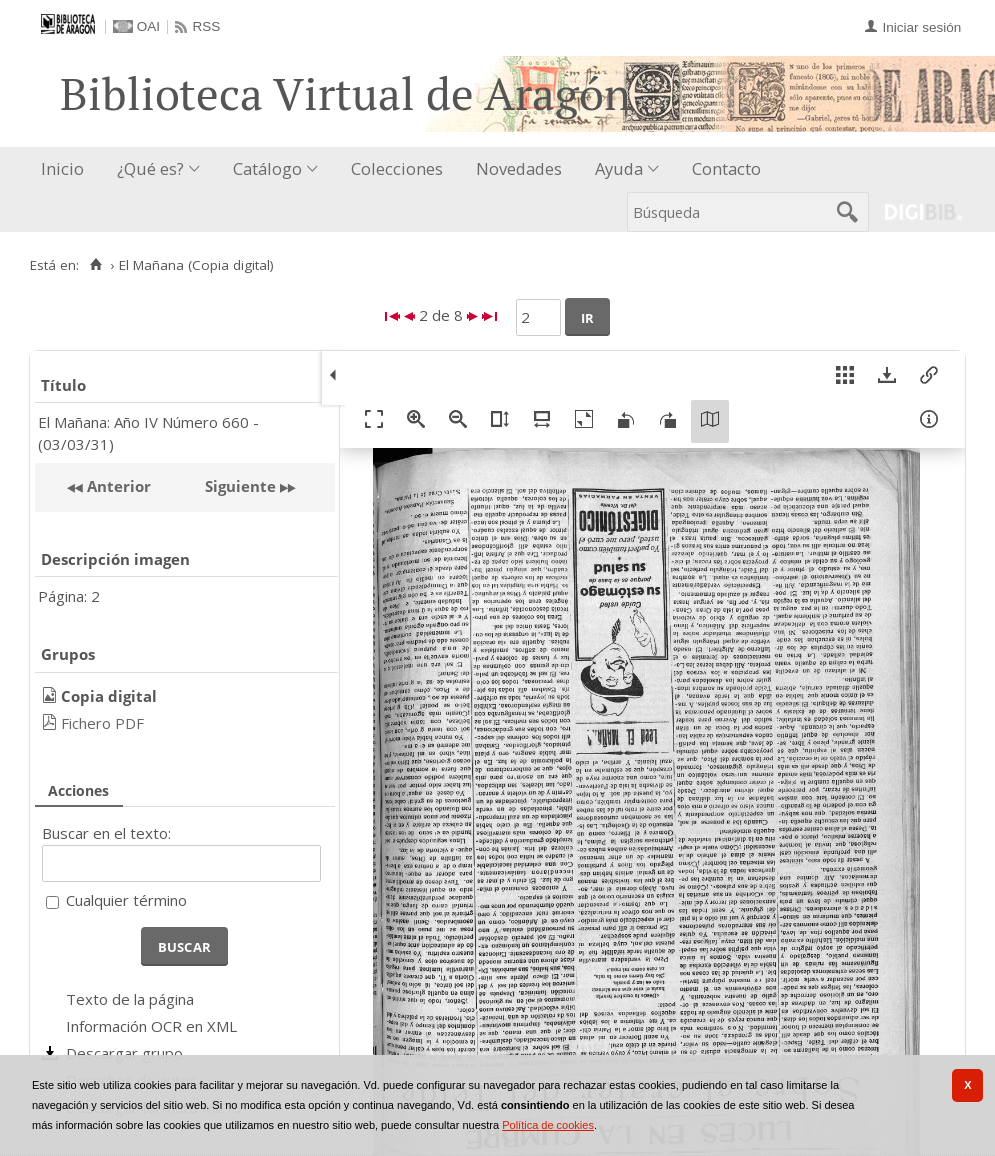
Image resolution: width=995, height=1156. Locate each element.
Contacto (726, 168)
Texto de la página (130, 999)
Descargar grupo (124, 1053)
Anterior (117, 486)
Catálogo (267, 168)
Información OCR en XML (151, 1026)
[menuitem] (67, 169)
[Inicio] (95, 265)
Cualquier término (126, 900)
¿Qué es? (150, 168)
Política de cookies (548, 1125)
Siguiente (240, 486)
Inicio (62, 168)
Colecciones (397, 168)
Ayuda (619, 168)
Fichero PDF (102, 723)
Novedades (519, 168)
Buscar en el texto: (106, 833)
